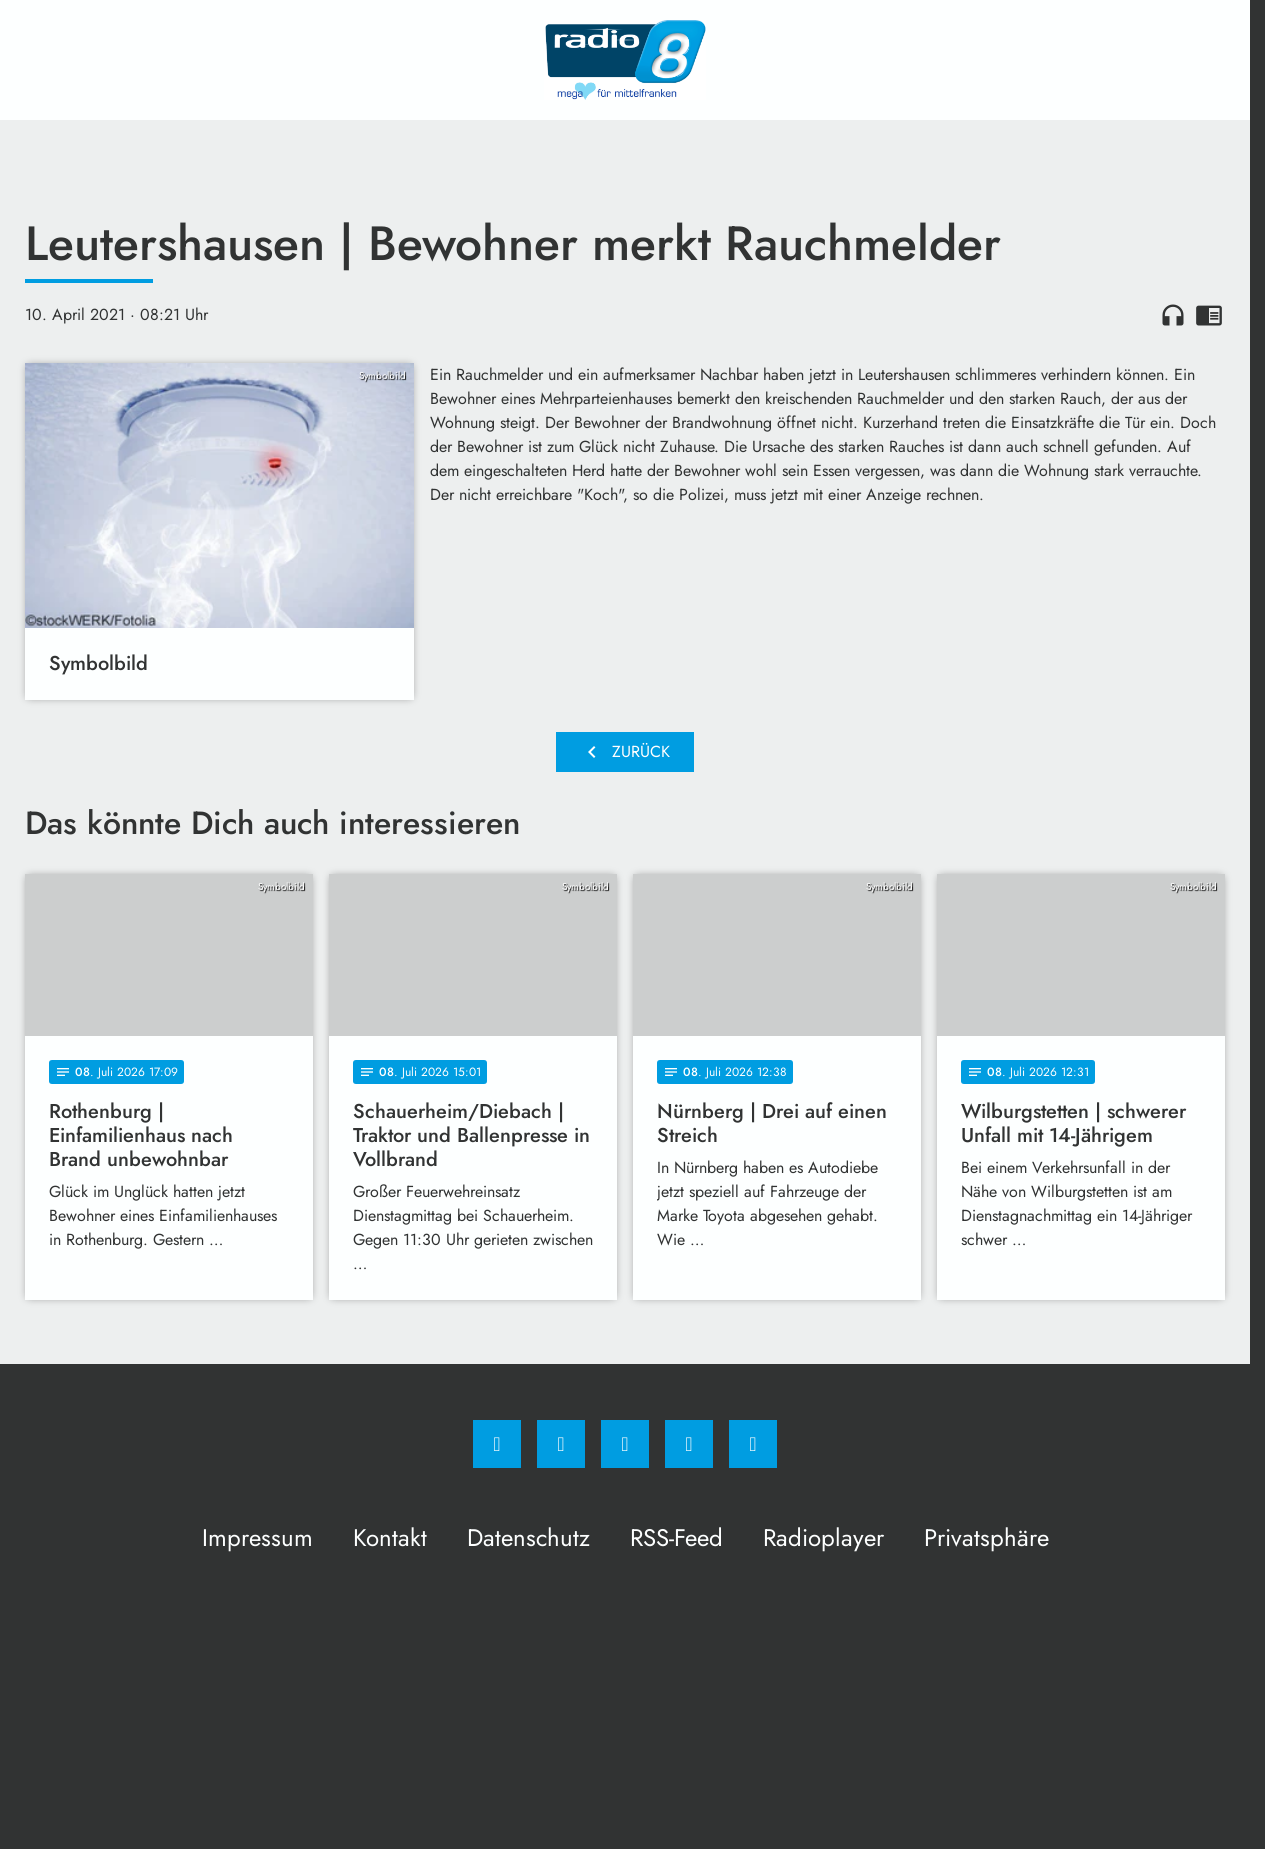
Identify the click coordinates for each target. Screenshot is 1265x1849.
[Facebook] (497, 1444)
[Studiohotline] (689, 1444)
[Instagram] (561, 1444)
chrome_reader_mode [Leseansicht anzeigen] (1209, 315)
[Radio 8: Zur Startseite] (625, 60)
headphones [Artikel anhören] (1173, 315)
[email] (753, 1444)
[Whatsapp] (625, 1444)
